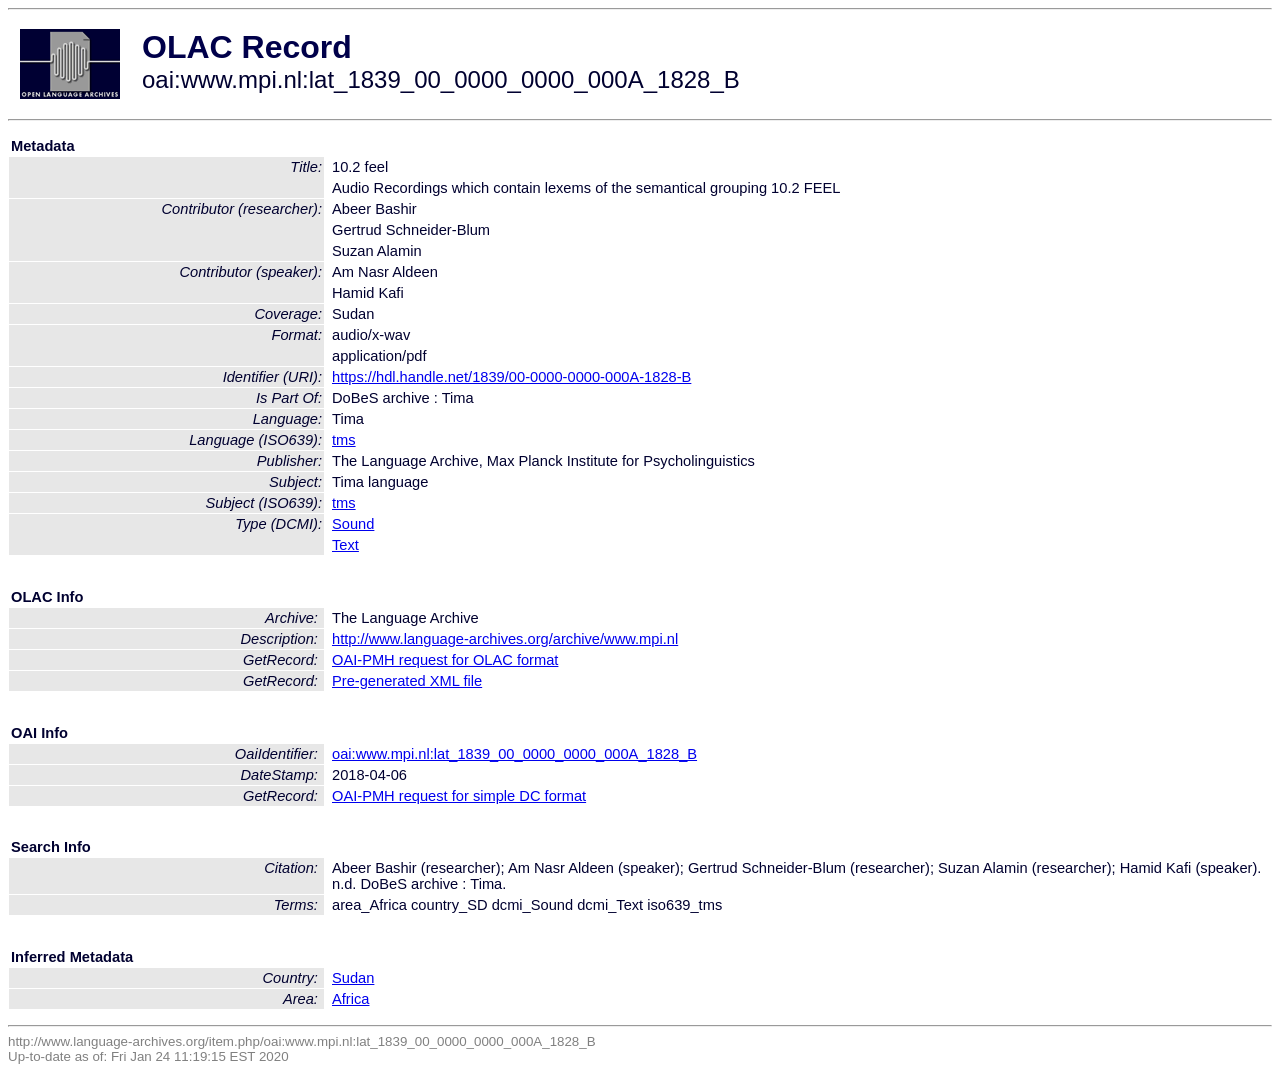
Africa (350, 999)
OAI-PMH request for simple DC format (459, 796)
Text (345, 545)
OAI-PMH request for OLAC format (445, 660)
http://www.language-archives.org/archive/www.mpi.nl (505, 639)
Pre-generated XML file (407, 681)
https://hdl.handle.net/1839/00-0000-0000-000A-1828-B (511, 377)
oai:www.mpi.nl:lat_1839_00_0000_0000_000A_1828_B (514, 754)
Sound (353, 524)
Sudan (353, 978)
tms (344, 440)
